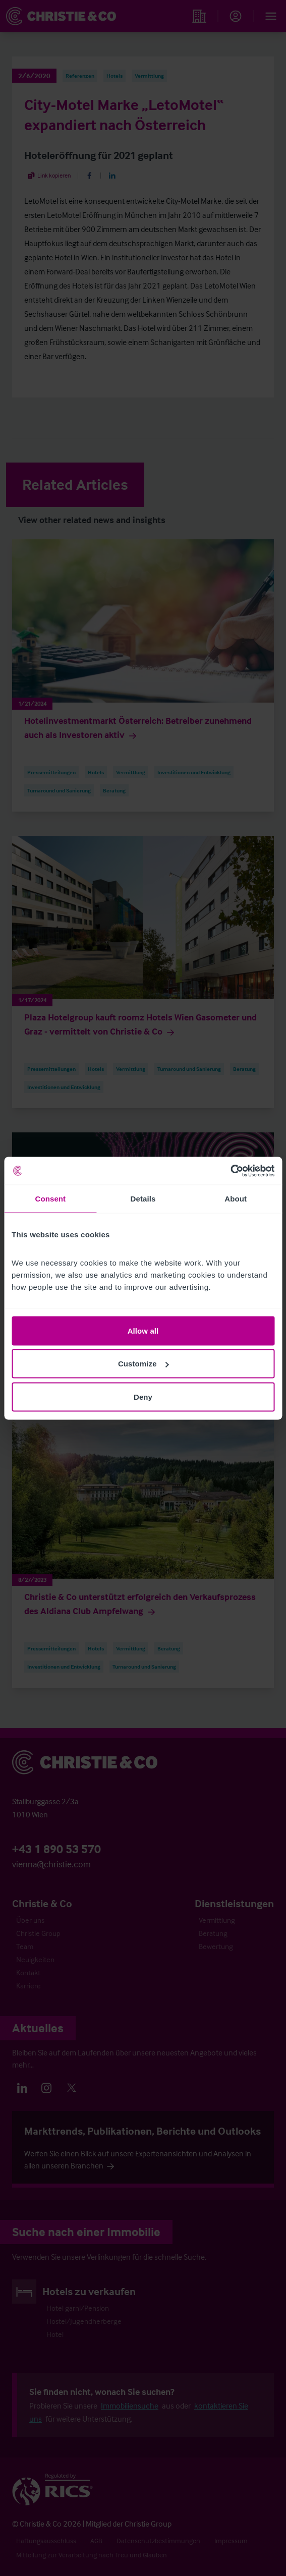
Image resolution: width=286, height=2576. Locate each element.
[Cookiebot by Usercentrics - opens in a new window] (230, 1170)
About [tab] (235, 1198)
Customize (143, 1363)
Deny (143, 1396)
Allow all (143, 1330)
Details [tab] (143, 1198)
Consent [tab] (50, 1198)
